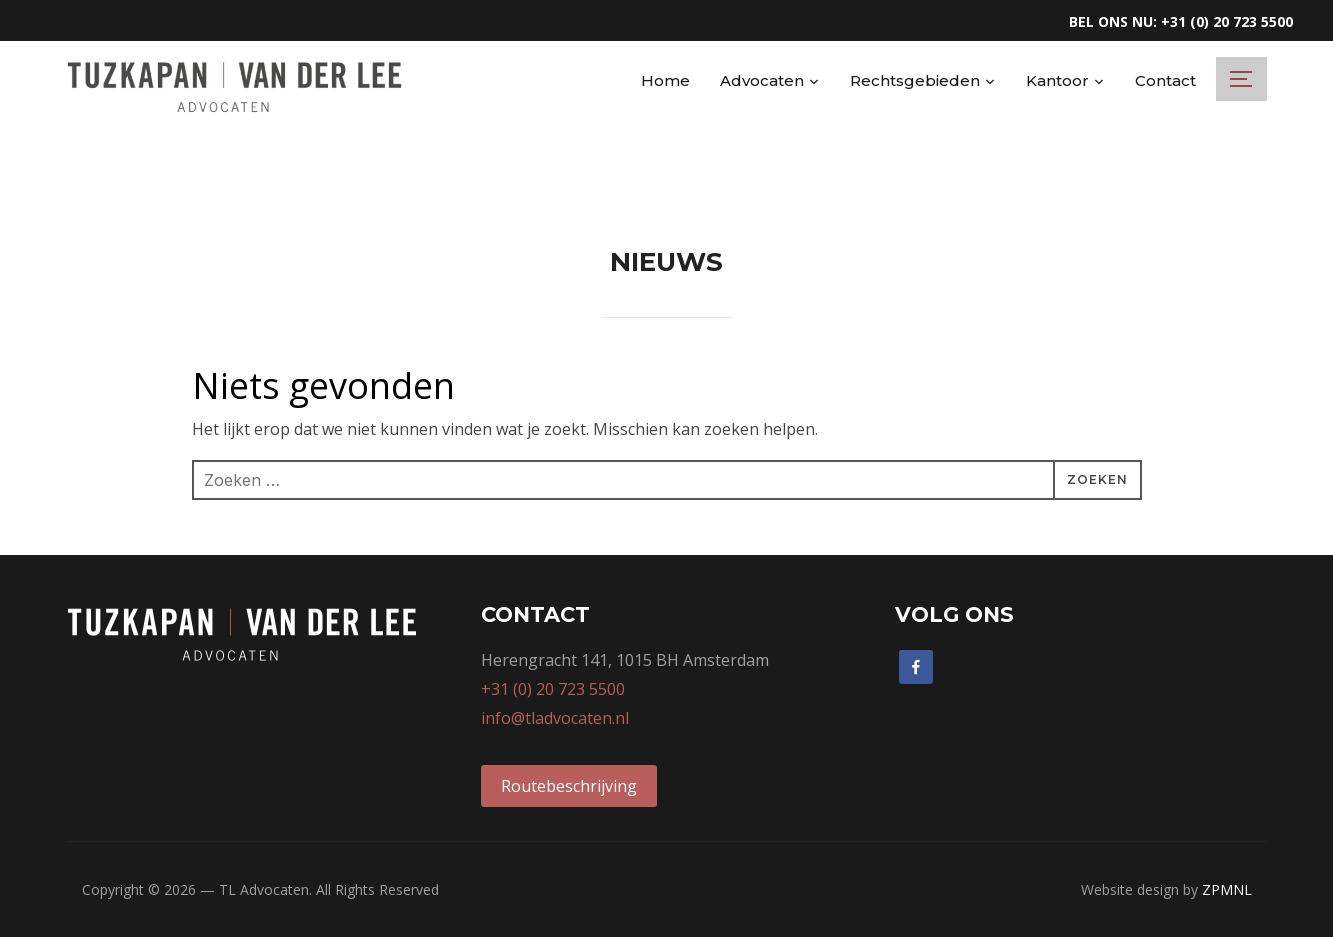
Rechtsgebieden (915, 80)
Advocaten (762, 80)
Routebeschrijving (569, 786)
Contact (1165, 80)
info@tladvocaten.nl (555, 718)
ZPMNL (1227, 889)
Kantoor (1057, 80)
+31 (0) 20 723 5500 (553, 689)
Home (665, 80)
